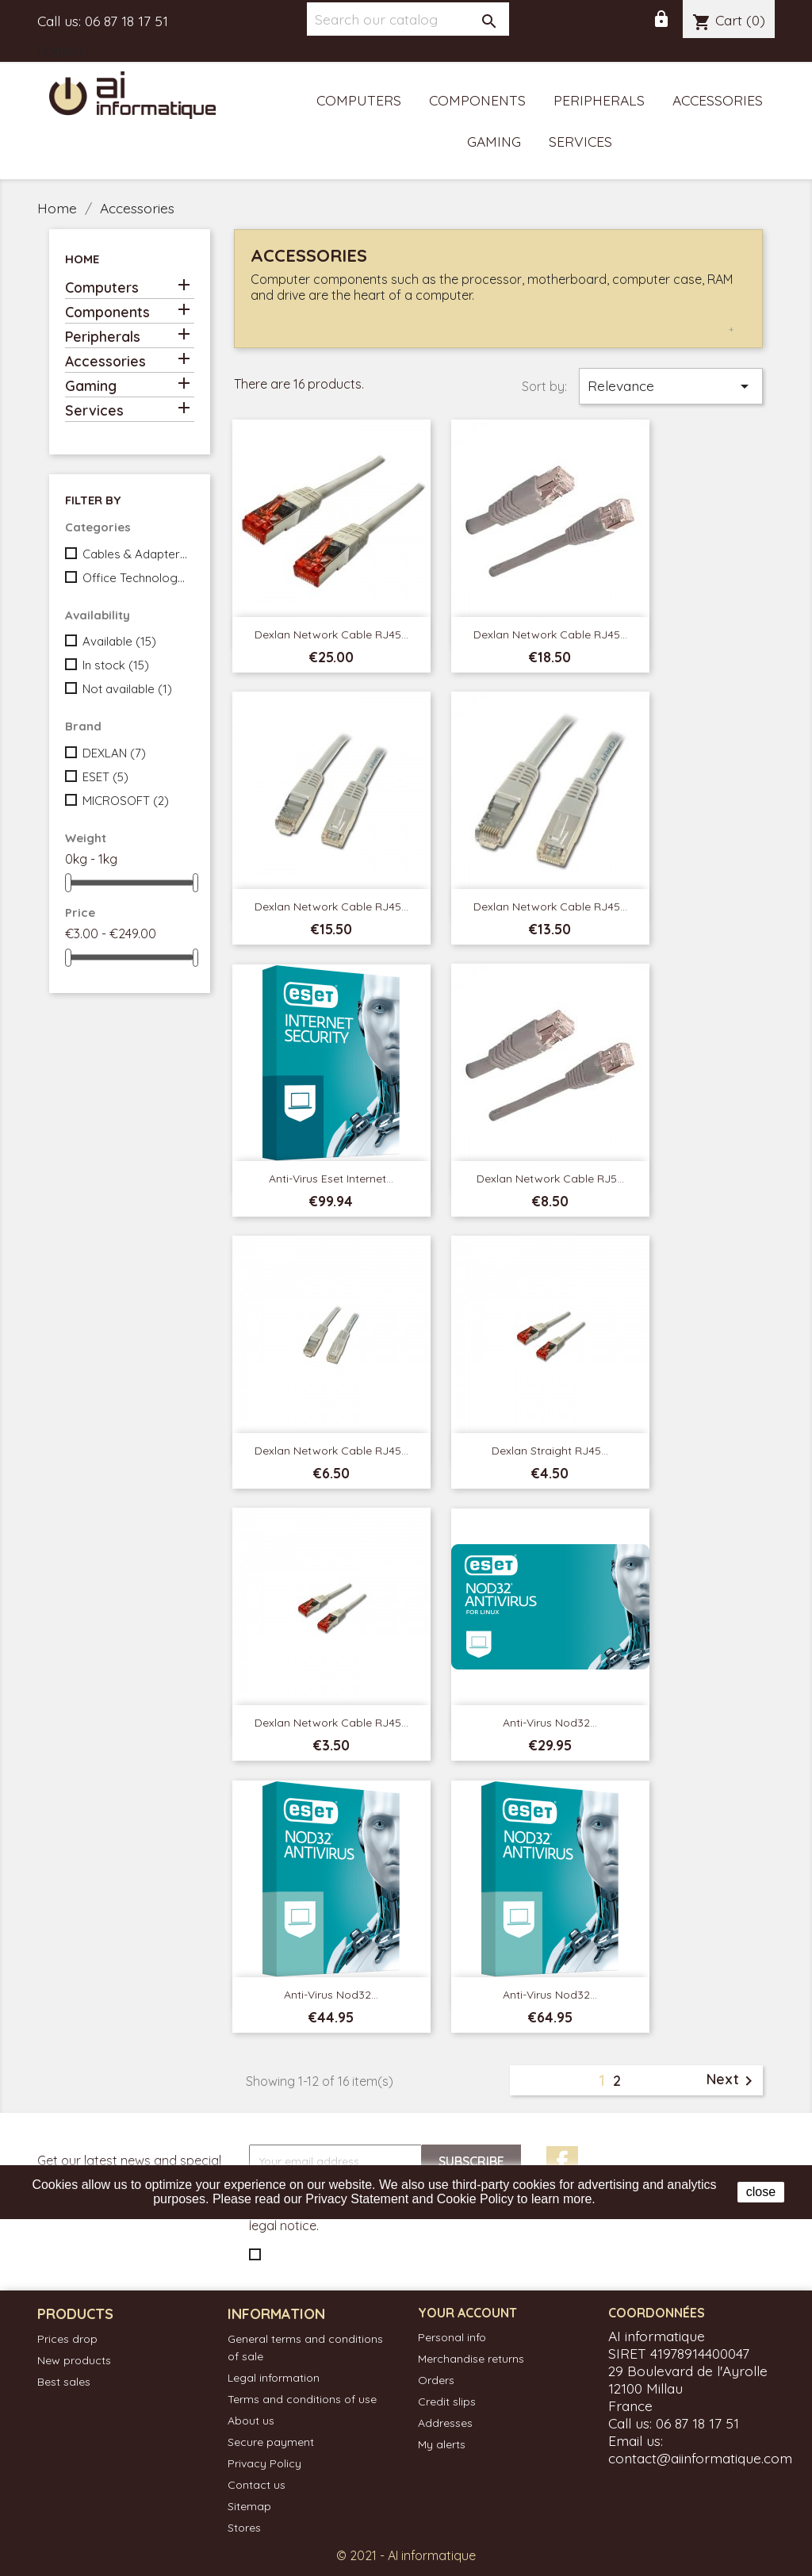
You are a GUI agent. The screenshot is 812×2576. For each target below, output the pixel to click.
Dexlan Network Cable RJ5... (550, 1178)
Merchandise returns (471, 2359)
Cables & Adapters (135, 554)
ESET (105, 776)
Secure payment (271, 2442)
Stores (244, 2527)
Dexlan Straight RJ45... (550, 1450)
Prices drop (67, 2339)
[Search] (408, 19)
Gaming (494, 141)
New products (74, 2360)
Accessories (717, 100)
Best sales (63, 2382)
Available (119, 641)
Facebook (562, 2162)
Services (580, 141)
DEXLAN (114, 753)
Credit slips (447, 2401)
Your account (467, 2313)
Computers (358, 100)
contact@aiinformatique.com (700, 2458)
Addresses (445, 2423)
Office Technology (135, 577)
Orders (436, 2380)
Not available (127, 688)
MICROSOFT (125, 800)
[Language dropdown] (68, 51)
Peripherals (599, 100)
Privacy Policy (264, 2463)
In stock (115, 665)
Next (732, 2080)
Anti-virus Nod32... (550, 1722)
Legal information (274, 2378)
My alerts (441, 2444)
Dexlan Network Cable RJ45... (331, 634)
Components (477, 100)
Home (82, 258)
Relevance (671, 386)
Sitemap (249, 2506)
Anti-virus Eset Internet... (331, 1178)
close (761, 2191)
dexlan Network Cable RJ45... (550, 906)
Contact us (256, 2485)
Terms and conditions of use (302, 2399)
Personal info (452, 2337)
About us (251, 2420)
